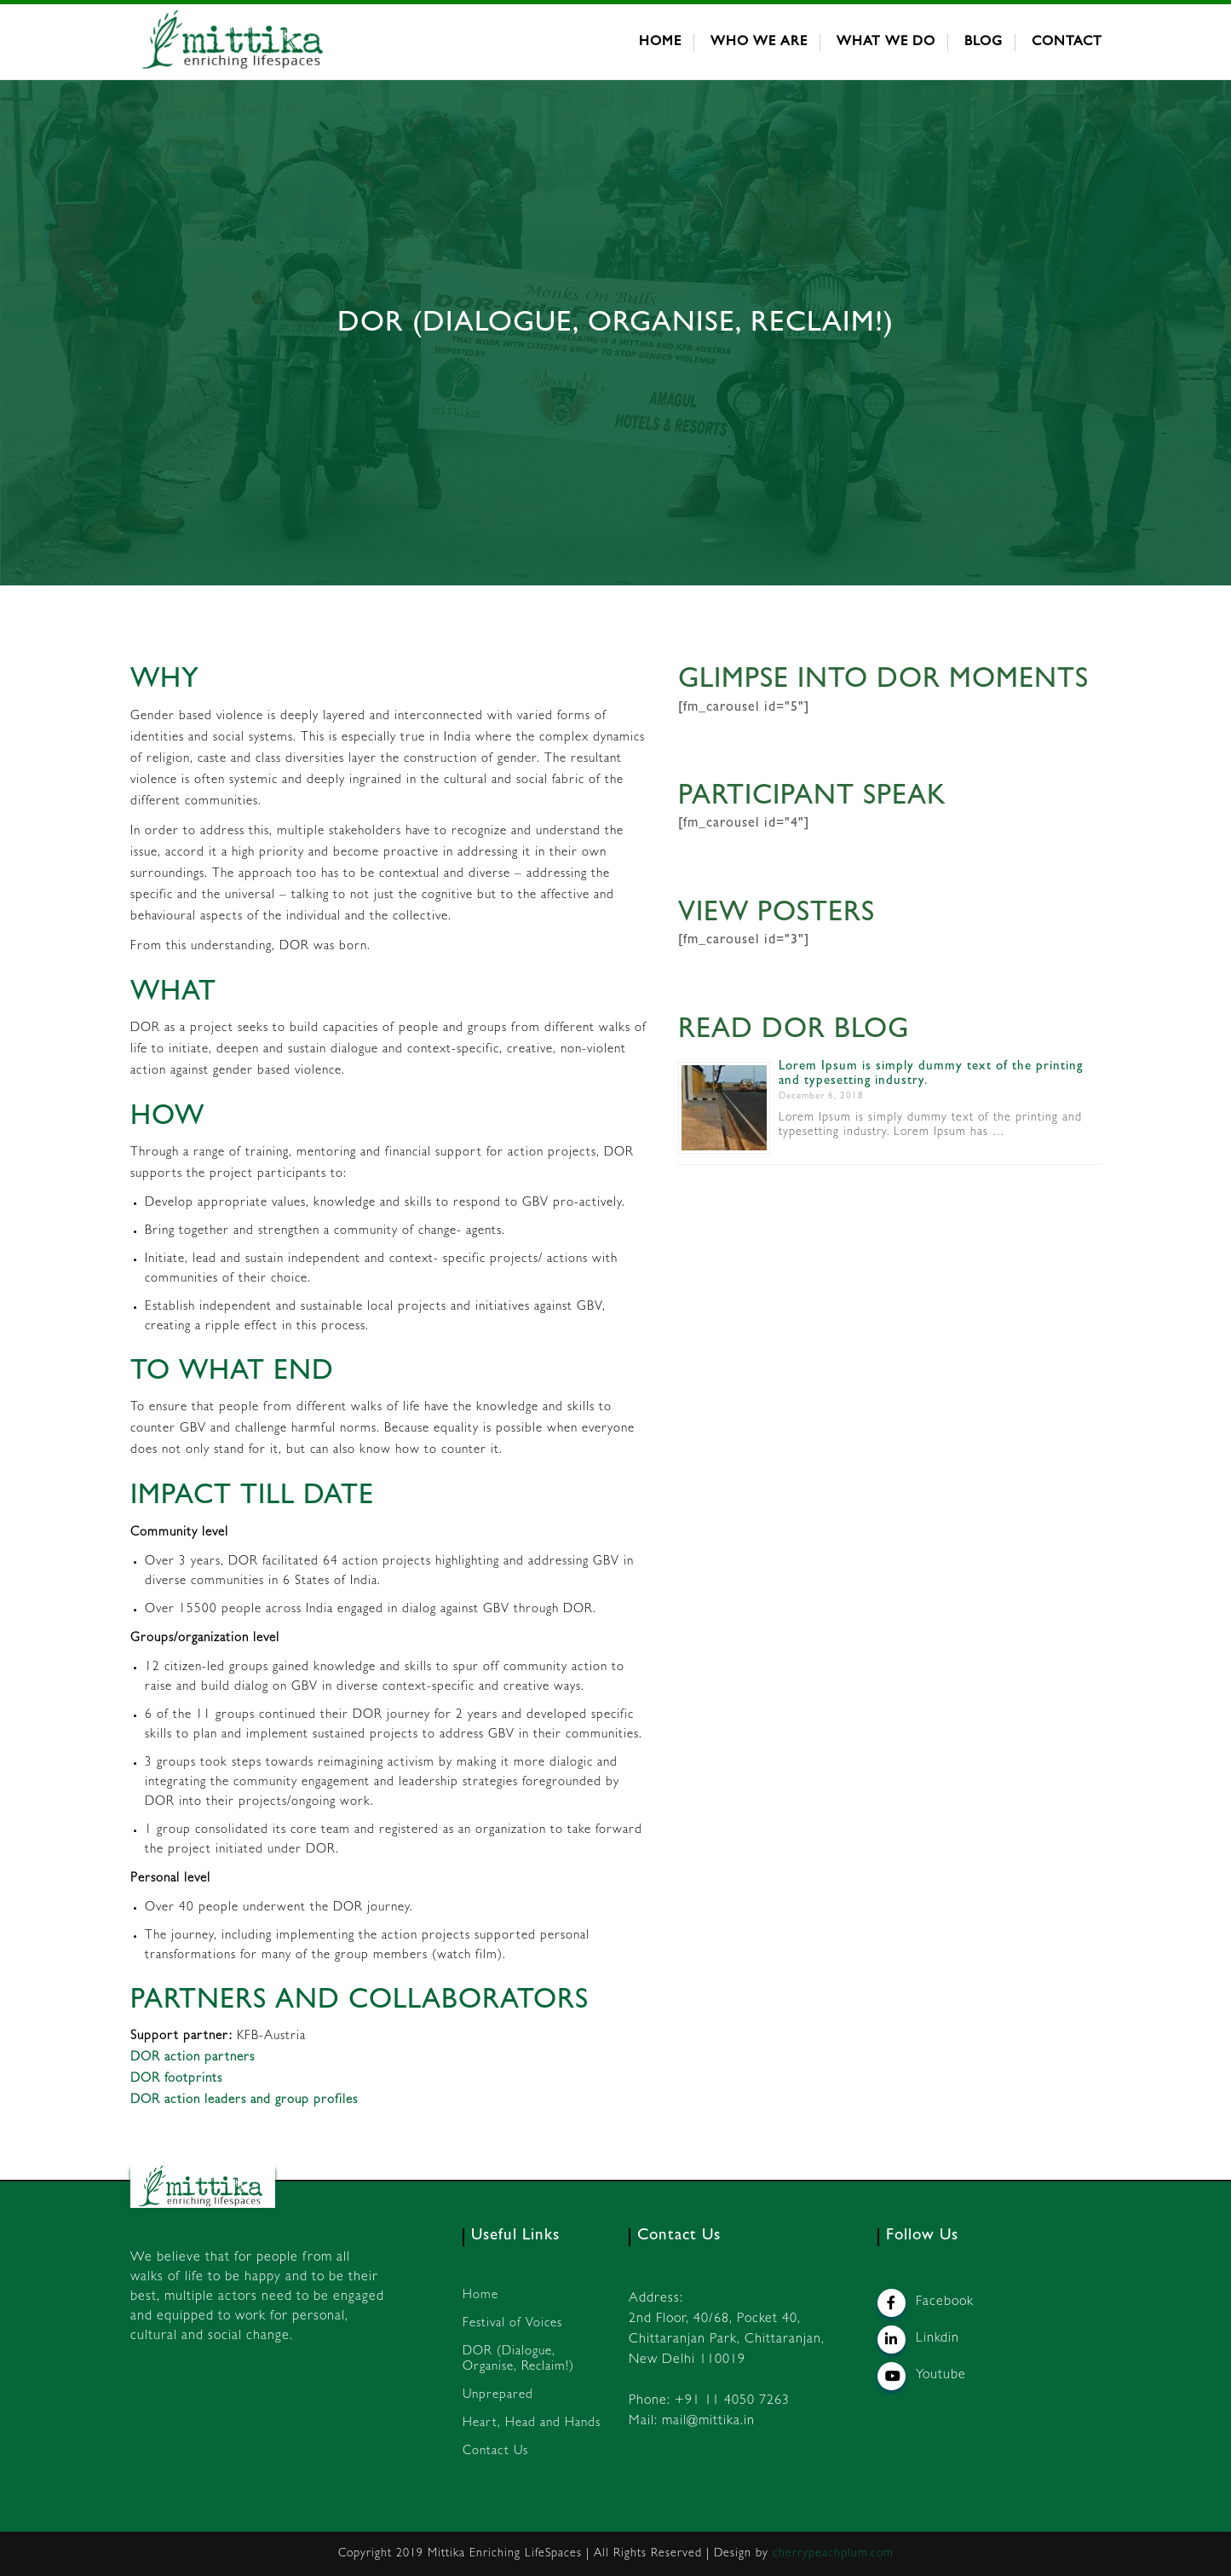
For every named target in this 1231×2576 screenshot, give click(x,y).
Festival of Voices (512, 2324)
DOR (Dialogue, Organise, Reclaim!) (518, 2360)
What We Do (886, 42)
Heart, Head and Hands (532, 2424)
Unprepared (498, 2395)
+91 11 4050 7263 (732, 2401)
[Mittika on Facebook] (891, 2303)
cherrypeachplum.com (833, 2554)
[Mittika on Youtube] (891, 2376)
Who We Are (759, 42)
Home (660, 42)
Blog (983, 42)
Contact (1067, 42)
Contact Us (495, 2452)
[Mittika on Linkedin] (891, 2339)
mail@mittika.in (708, 2422)
